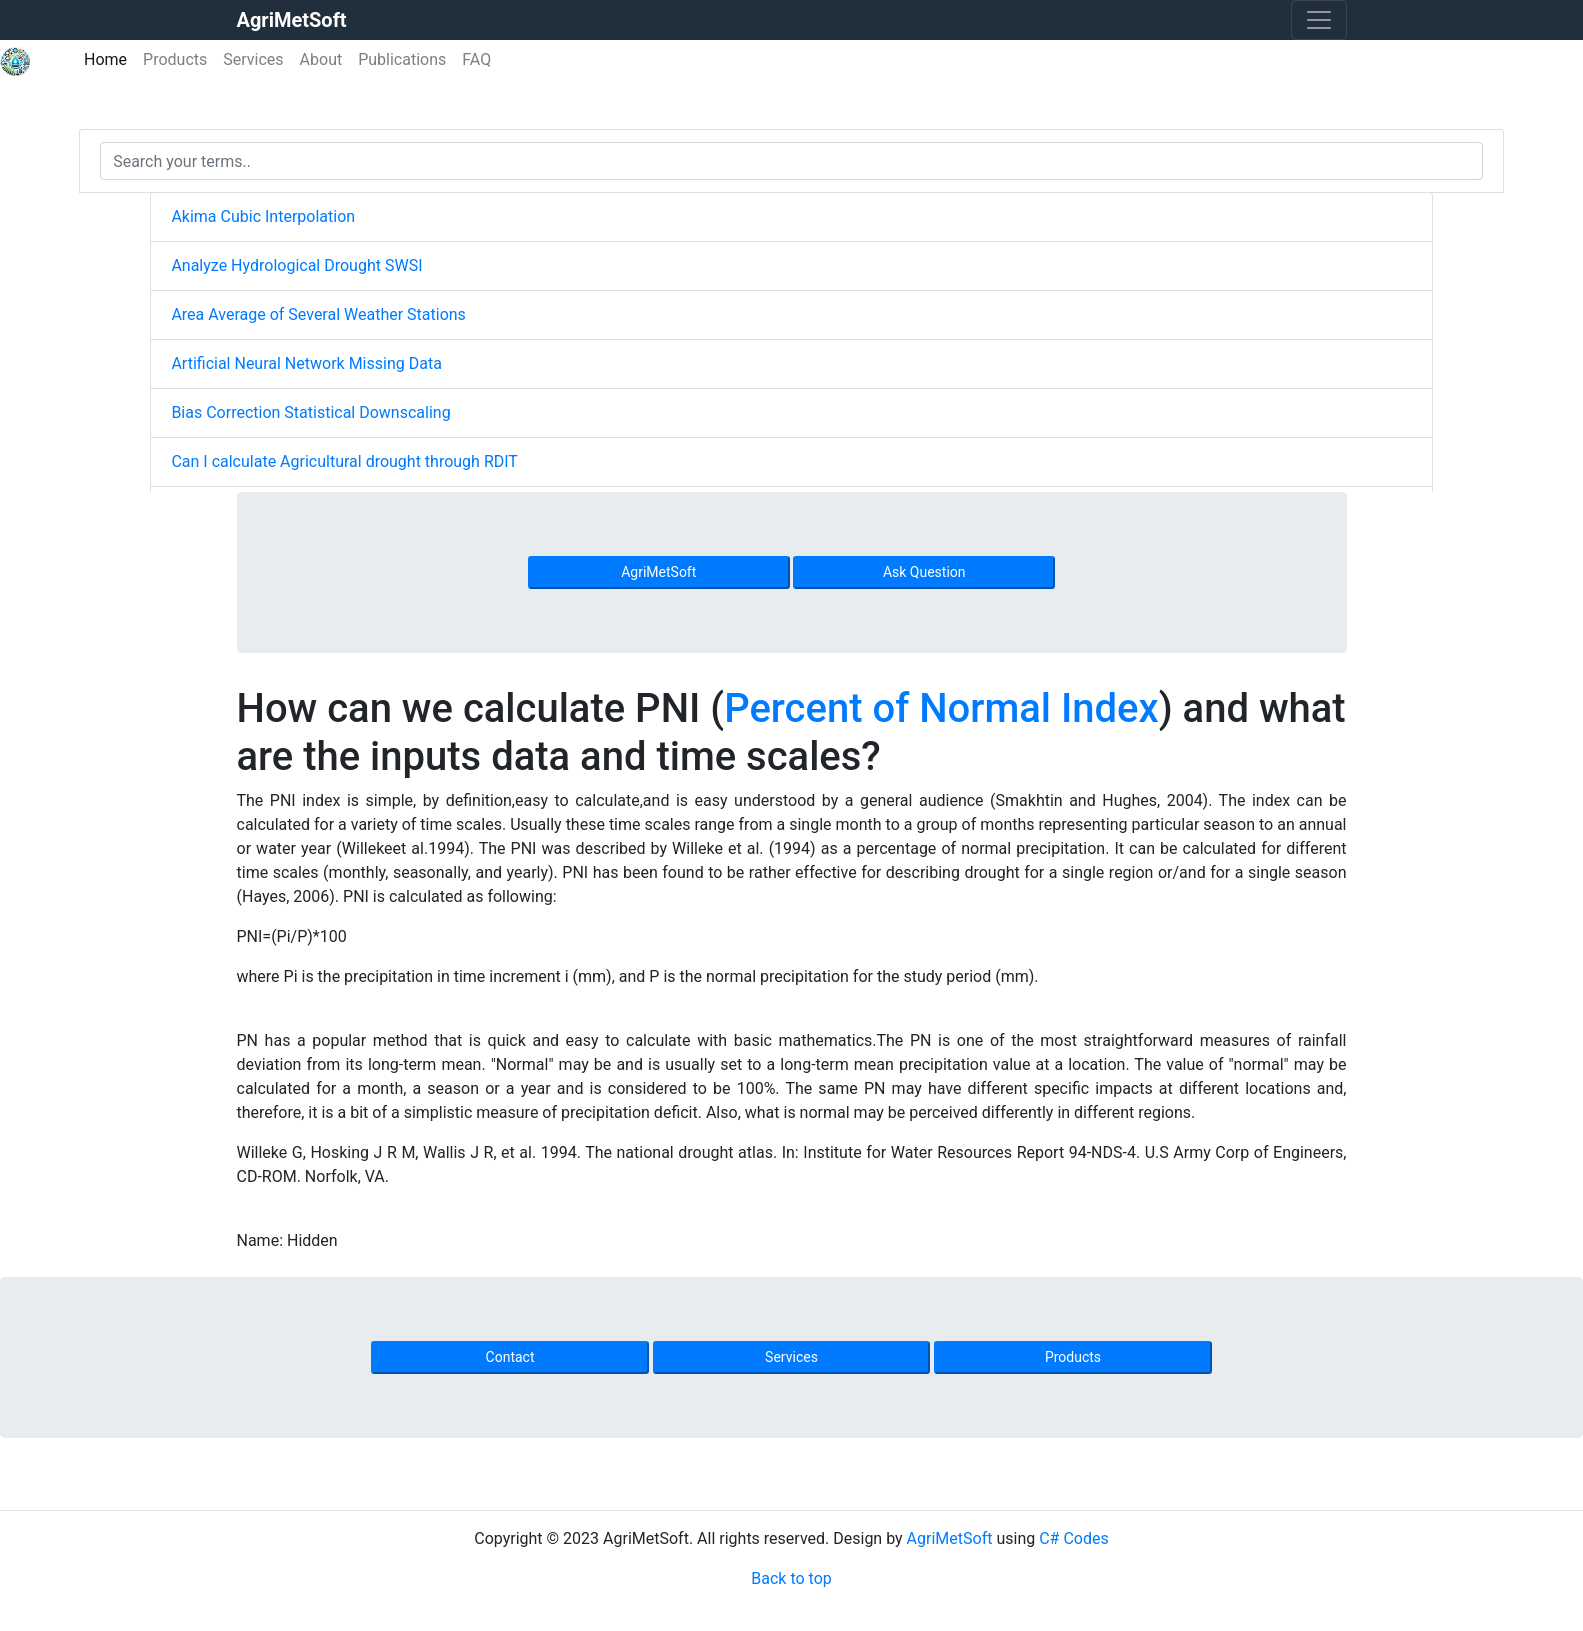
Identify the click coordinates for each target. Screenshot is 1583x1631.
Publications (402, 59)
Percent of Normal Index (941, 708)
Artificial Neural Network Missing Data (306, 363)
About (321, 59)
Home (109, 58)
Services (253, 59)
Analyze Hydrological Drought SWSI (296, 265)
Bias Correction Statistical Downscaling (310, 412)
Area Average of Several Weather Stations (318, 314)
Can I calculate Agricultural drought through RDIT (344, 461)
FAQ (476, 59)
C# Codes (1074, 1538)
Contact (510, 1357)
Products (175, 59)
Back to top (791, 1578)
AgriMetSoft (658, 572)
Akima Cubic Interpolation (263, 216)
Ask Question (924, 572)
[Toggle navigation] (1319, 20)
